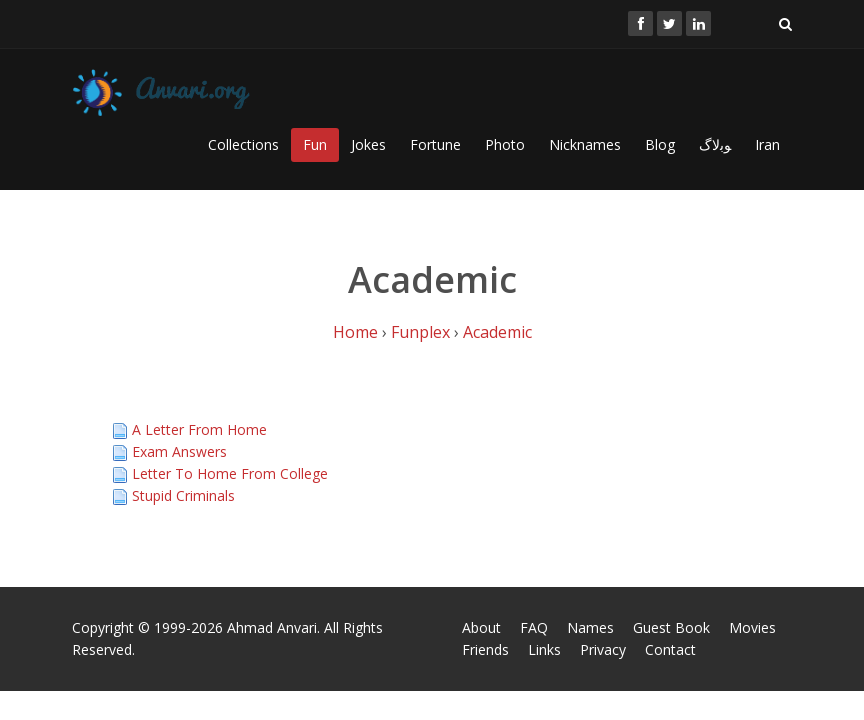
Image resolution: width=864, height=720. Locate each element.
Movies (752, 627)
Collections (243, 144)
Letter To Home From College (230, 473)
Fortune (435, 144)
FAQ (534, 627)
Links (544, 649)
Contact (670, 649)
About (481, 627)
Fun (315, 144)
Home (355, 332)
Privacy (603, 649)
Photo (505, 144)
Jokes (368, 144)
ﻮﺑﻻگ (715, 144)
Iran (767, 144)
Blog (660, 144)
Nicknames (585, 144)
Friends (485, 649)
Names (590, 627)
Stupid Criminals (183, 495)
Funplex (420, 332)
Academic (497, 332)
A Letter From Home (199, 429)
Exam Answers (179, 451)
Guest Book (671, 627)
